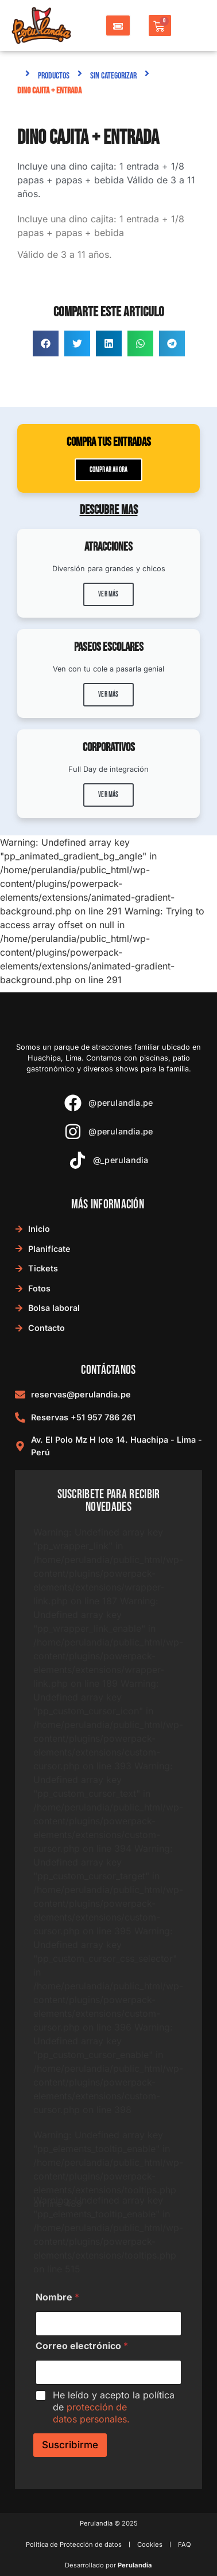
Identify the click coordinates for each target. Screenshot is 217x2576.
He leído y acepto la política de (114, 2407)
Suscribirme (70, 2445)
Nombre (57, 2297)
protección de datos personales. (91, 2413)
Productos (53, 75)
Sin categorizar (113, 75)
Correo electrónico (82, 2346)
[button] (46, 343)
